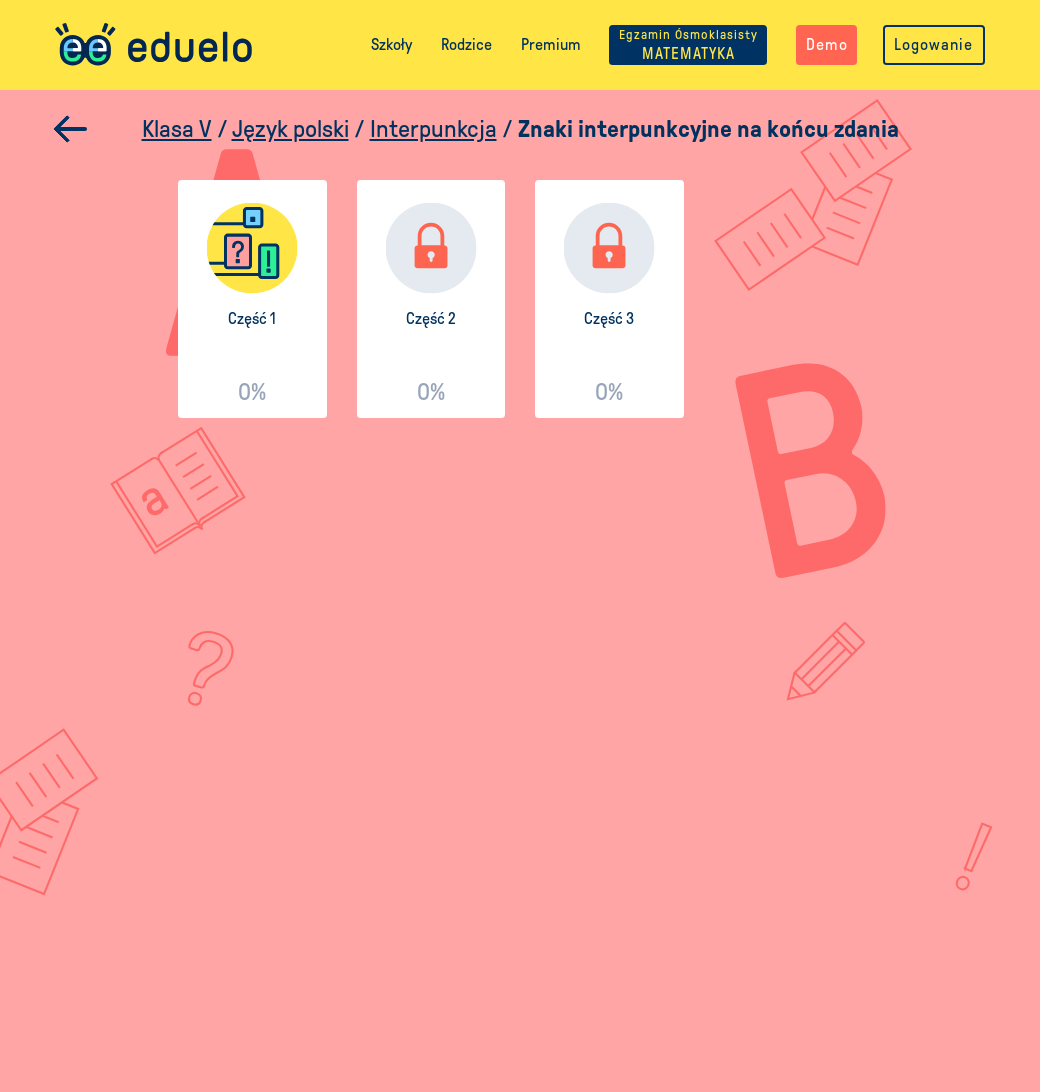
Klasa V (177, 129)
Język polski (290, 129)
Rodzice (466, 44)
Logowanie (933, 44)
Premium (551, 44)
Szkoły (391, 44)
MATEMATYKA (688, 44)
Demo (827, 44)
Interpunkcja (433, 129)
